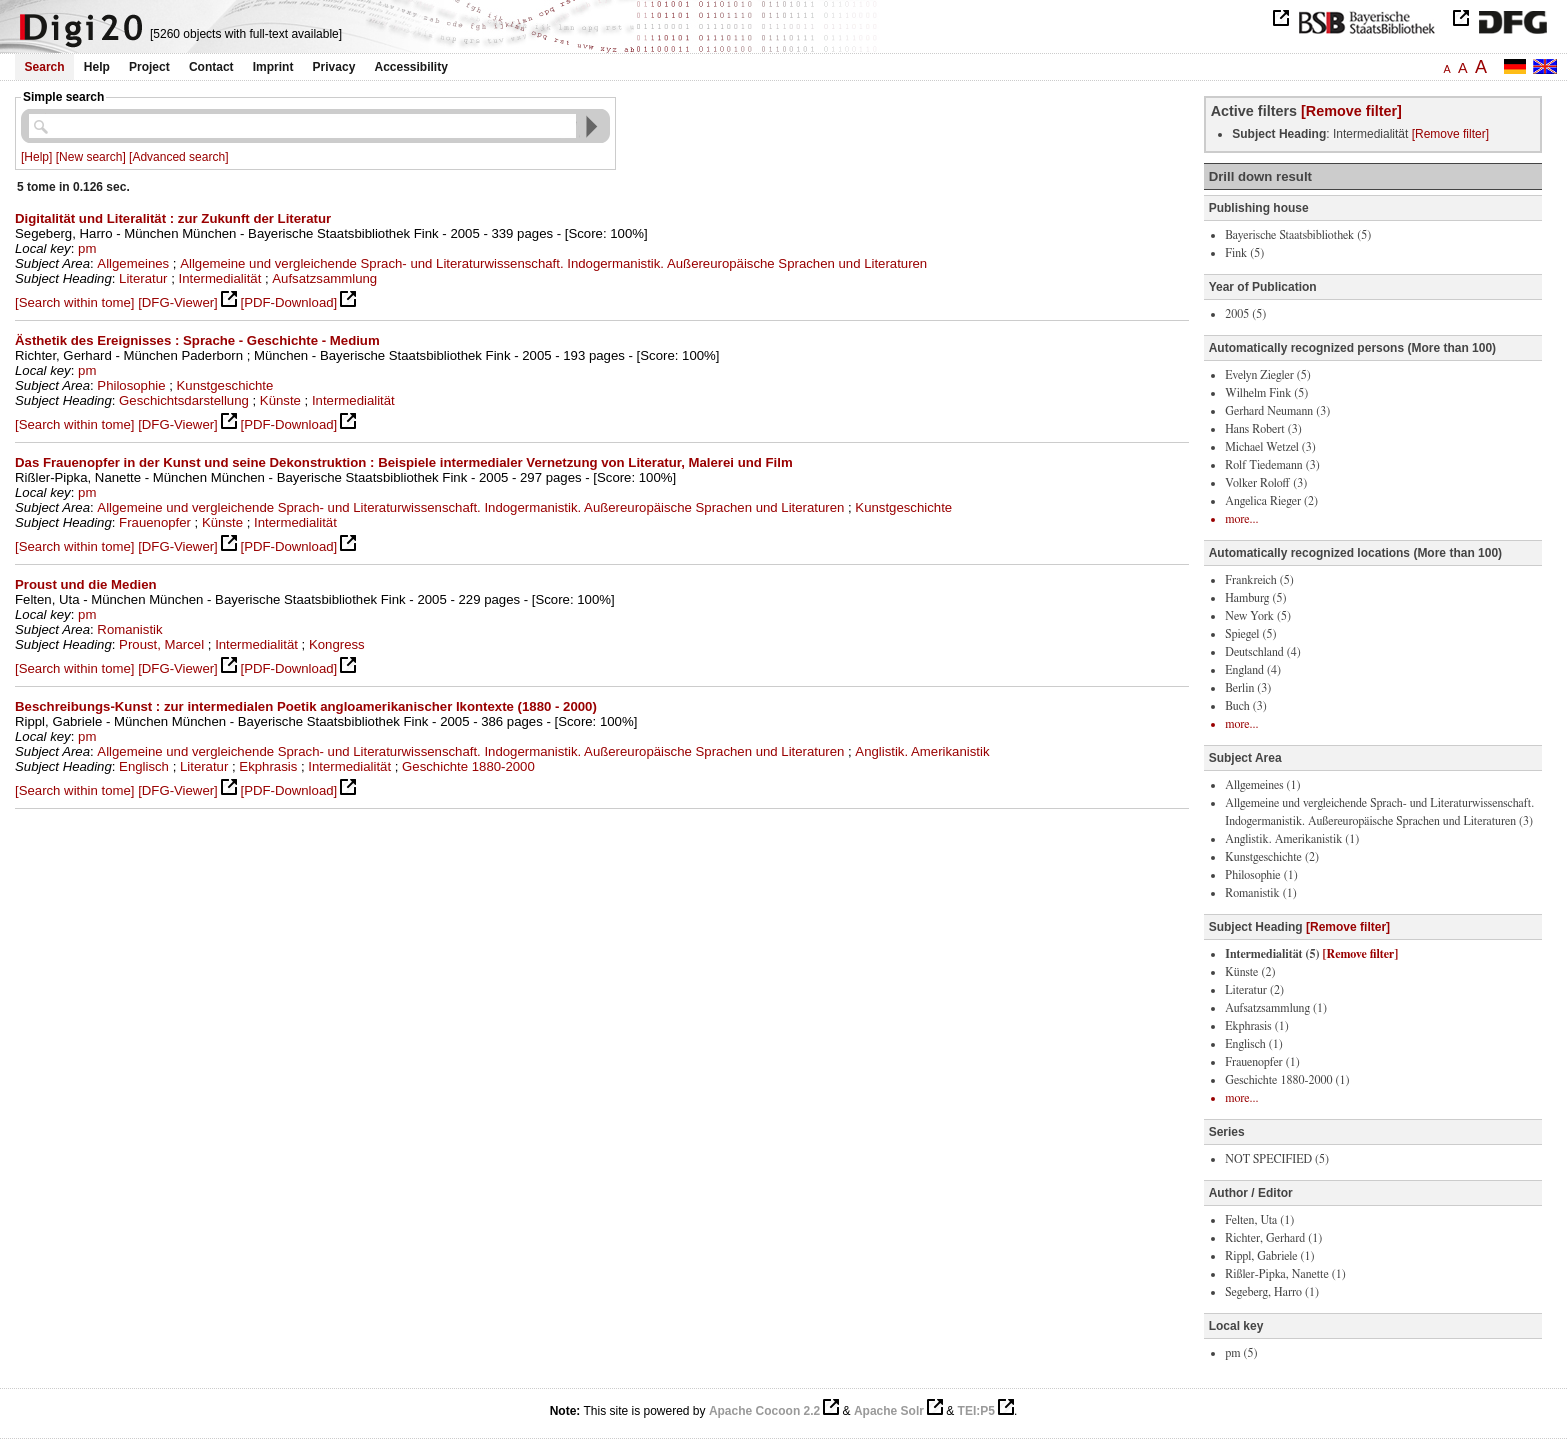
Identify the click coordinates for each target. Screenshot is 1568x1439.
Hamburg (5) (1255, 598)
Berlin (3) (1248, 688)
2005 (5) (1245, 314)
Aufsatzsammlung (324, 278)
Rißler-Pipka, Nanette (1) (1285, 1274)
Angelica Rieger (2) (1271, 501)
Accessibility (411, 67)
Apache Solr (889, 1411)
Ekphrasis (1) (1256, 1026)
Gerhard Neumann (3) (1277, 411)
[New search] (91, 157)
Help (97, 67)
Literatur (143, 278)
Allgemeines (133, 263)
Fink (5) (1244, 253)
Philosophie (131, 385)
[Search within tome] (74, 302)
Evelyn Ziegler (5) (1268, 375)
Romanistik (129, 629)
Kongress (337, 644)
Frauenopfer (155, 522)
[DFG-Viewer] (178, 302)
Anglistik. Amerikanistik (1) (1292, 839)
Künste (280, 400)
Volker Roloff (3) (1266, 483)
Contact (211, 67)
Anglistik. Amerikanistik (922, 751)
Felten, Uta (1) (1259, 1220)
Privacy (334, 67)
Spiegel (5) (1250, 634)
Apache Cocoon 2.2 (764, 1411)
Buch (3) (1246, 706)
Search (45, 67)
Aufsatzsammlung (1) (1276, 1008)
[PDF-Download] (288, 302)
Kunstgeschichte (225, 385)
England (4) (1253, 670)
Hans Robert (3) (1263, 429)
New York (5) (1258, 616)
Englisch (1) (1253, 1044)
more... (1241, 519)
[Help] (36, 157)
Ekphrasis (268, 766)
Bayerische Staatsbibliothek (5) (1298, 235)
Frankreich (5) (1259, 580)
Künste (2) (1250, 972)
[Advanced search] (178, 157)
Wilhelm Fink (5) (1266, 393)
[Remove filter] (1351, 111)
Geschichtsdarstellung (184, 400)
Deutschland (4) (1263, 652)
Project (149, 67)
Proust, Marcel (161, 644)
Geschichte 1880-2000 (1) (1287, 1080)
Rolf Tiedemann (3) (1272, 465)
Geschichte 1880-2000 (468, 766)
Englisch (144, 766)
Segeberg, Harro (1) (1272, 1292)
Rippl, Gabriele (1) (1269, 1256)
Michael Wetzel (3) (1270, 447)
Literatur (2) (1254, 990)
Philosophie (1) (1261, 875)
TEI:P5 (976, 1411)
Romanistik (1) (1260, 893)
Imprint (273, 67)
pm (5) (1241, 1353)
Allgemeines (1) (1262, 785)
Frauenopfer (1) (1262, 1062)
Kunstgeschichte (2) (1272, 857)
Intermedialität (220, 278)
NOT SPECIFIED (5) (1277, 1159)
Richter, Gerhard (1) (1273, 1238)
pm (87, 248)
